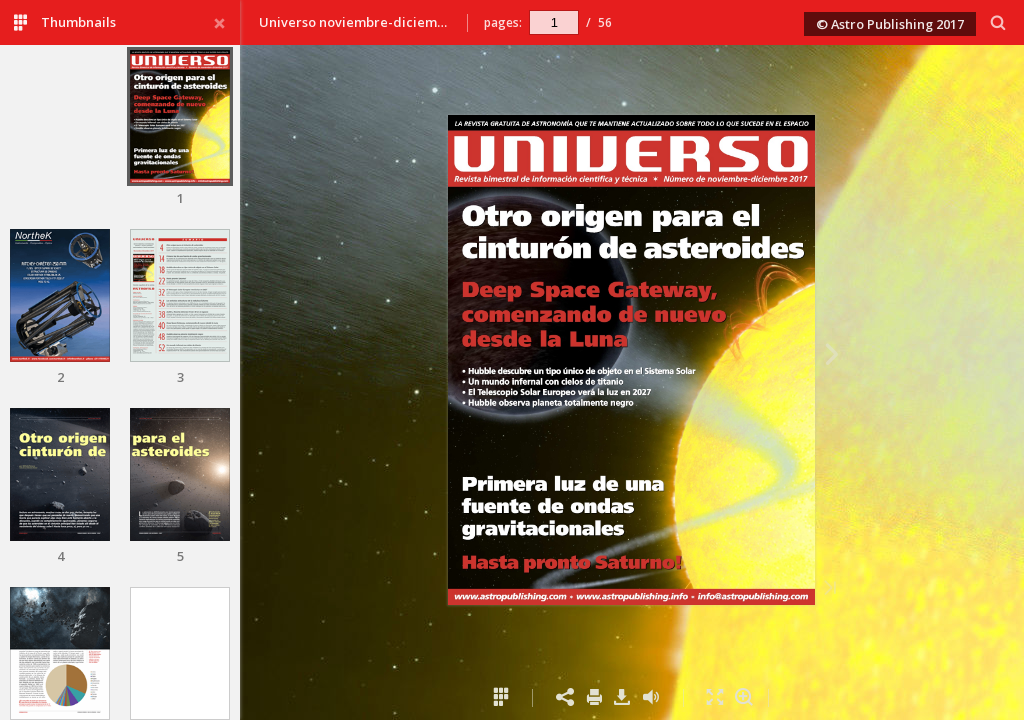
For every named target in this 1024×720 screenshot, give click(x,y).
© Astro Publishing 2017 (890, 24)
